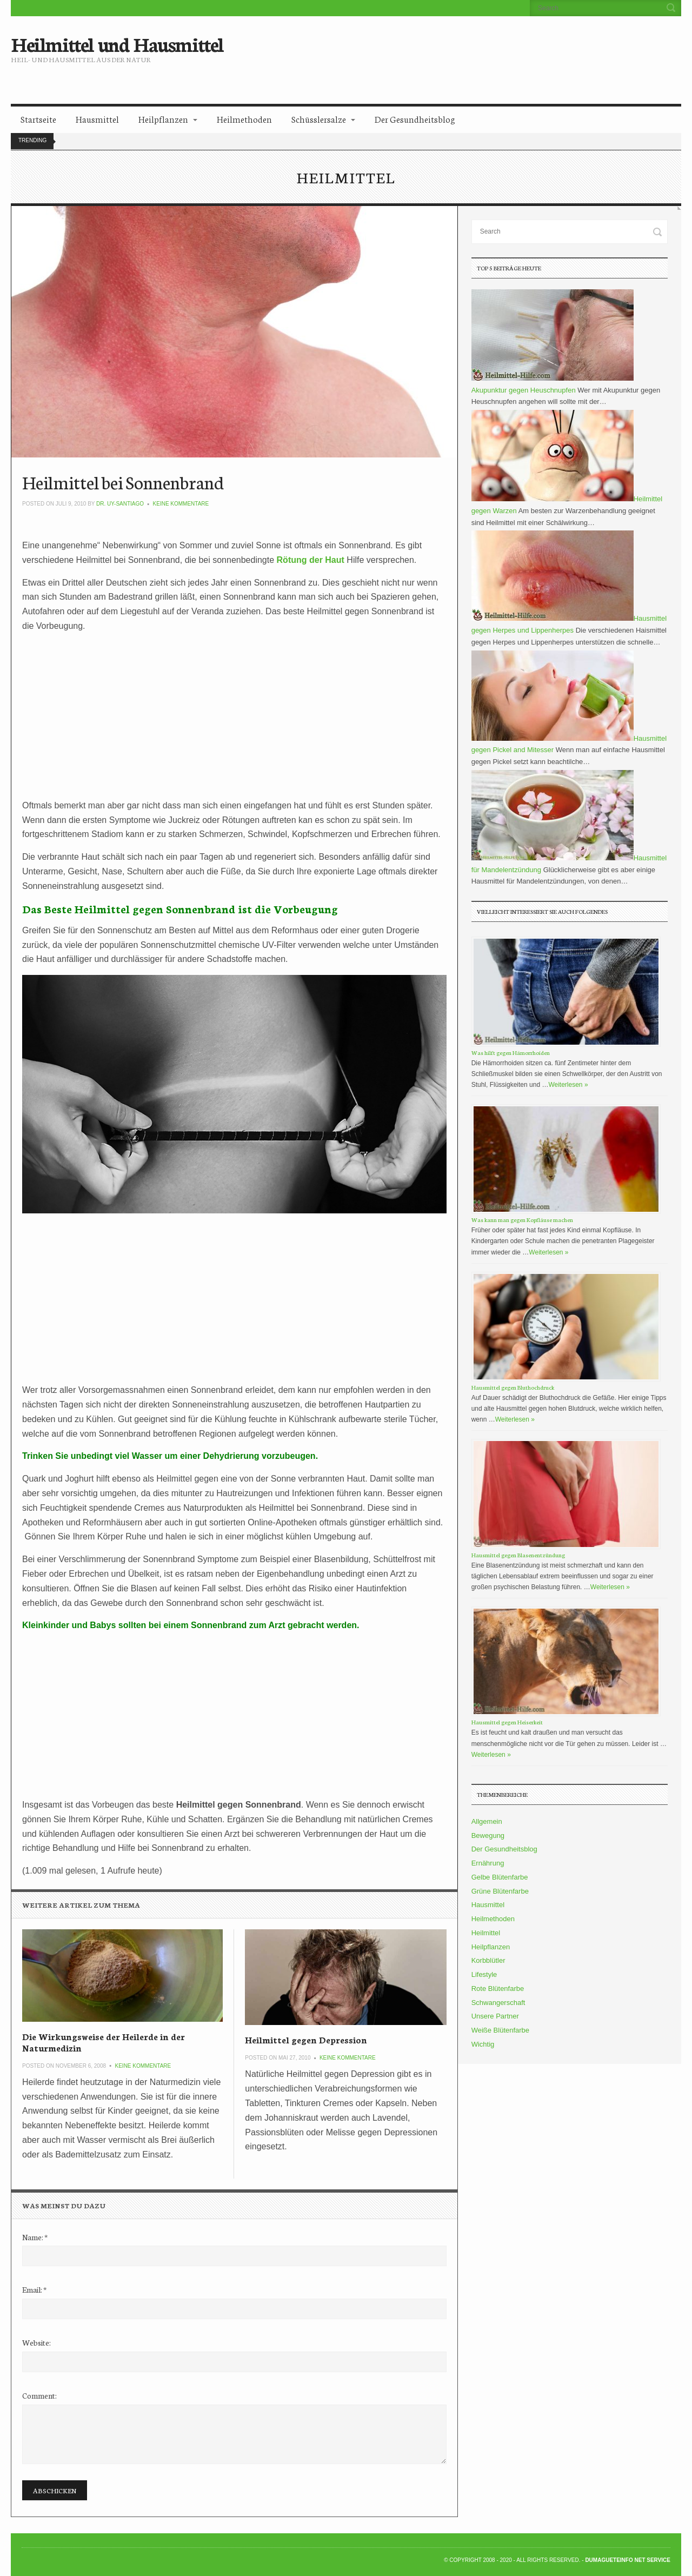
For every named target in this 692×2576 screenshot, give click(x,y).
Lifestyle (484, 1974)
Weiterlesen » (568, 1084)
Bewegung (487, 1835)
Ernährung (487, 1863)
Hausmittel (97, 118)
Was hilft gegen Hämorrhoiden (510, 1052)
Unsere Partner (495, 2016)
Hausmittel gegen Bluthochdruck (512, 1387)
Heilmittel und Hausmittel (117, 43)
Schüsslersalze (318, 118)
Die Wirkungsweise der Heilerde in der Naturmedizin (103, 2041)
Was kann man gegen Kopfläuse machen (522, 1220)
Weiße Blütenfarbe (500, 2030)
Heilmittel (485, 1933)
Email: (34, 2289)
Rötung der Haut (310, 560)
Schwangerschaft (498, 2003)
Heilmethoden (244, 118)
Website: (36, 2342)
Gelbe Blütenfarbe (499, 1877)
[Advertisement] (436, 51)
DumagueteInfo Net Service (627, 2560)
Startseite (38, 118)
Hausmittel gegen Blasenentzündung (518, 1555)
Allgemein (486, 1821)
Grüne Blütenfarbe (500, 1891)
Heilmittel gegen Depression (306, 2039)
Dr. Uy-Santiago (120, 504)
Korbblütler (488, 1960)
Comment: (39, 2395)
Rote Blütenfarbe (497, 1988)
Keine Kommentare (181, 504)
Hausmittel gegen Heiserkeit (507, 1722)
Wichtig (483, 2044)
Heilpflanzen (163, 118)
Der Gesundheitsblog (415, 118)
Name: (35, 2237)
